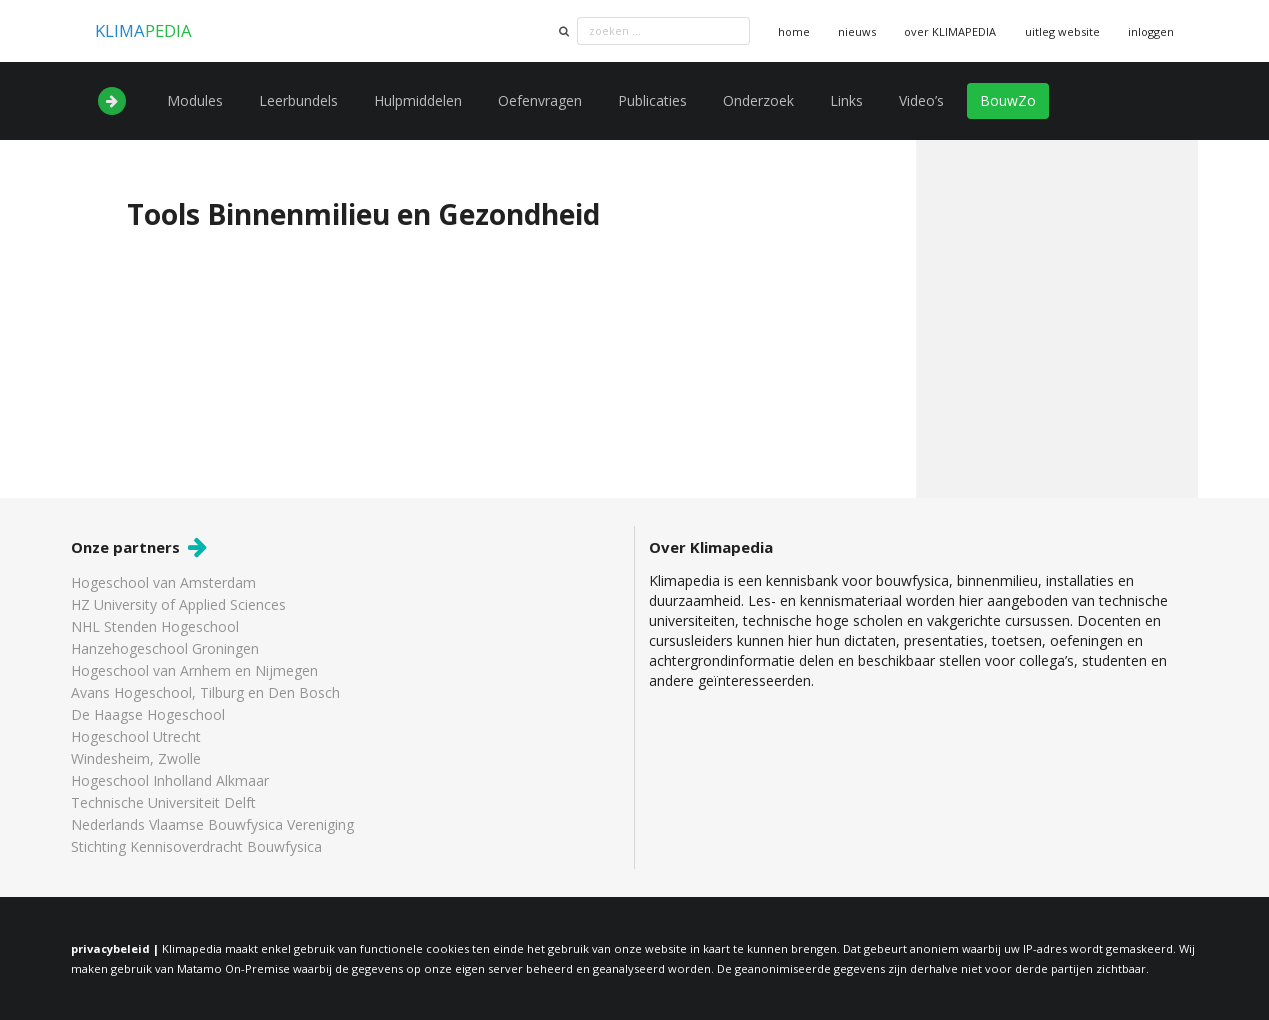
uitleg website (1062, 31)
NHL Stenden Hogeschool (155, 626)
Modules (195, 100)
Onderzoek (758, 100)
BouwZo (1008, 100)
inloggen (1151, 31)
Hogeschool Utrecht (136, 736)
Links (846, 100)
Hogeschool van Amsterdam (163, 583)
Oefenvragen (540, 100)
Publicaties (652, 100)
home (794, 31)
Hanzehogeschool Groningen (165, 648)
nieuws (857, 31)
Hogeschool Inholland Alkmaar (170, 780)
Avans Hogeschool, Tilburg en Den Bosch (205, 692)
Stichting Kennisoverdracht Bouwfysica (196, 846)
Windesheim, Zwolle (136, 758)
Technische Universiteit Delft (163, 802)
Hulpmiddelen (418, 100)
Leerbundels (298, 100)
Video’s (921, 100)
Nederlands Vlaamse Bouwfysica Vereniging (212, 824)
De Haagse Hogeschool (148, 714)
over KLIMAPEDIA (950, 31)
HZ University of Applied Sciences (178, 604)
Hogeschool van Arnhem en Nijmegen (194, 670)
